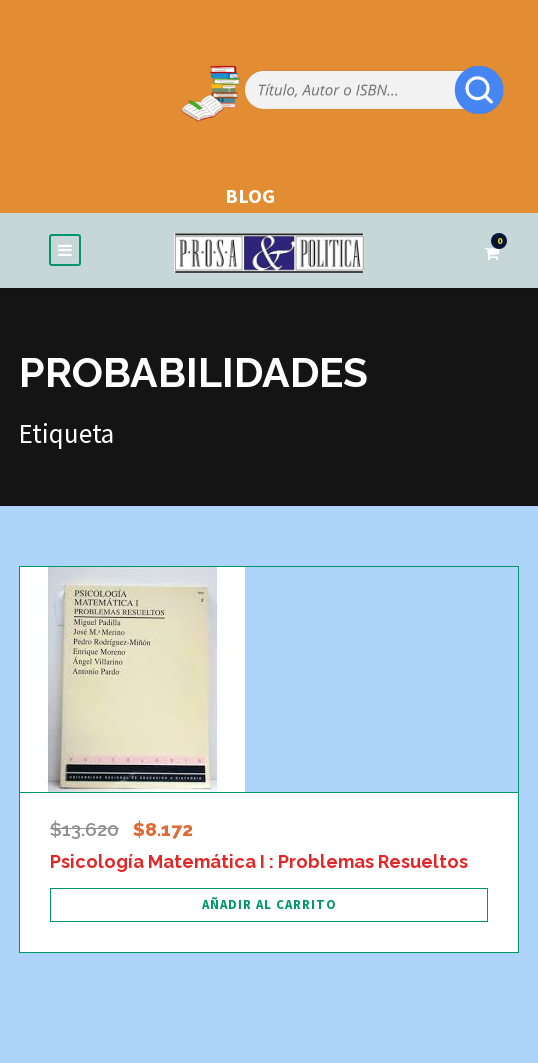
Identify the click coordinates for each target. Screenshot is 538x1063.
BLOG (250, 195)
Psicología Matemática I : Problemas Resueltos (259, 861)
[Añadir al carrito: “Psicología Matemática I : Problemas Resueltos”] (269, 905)
